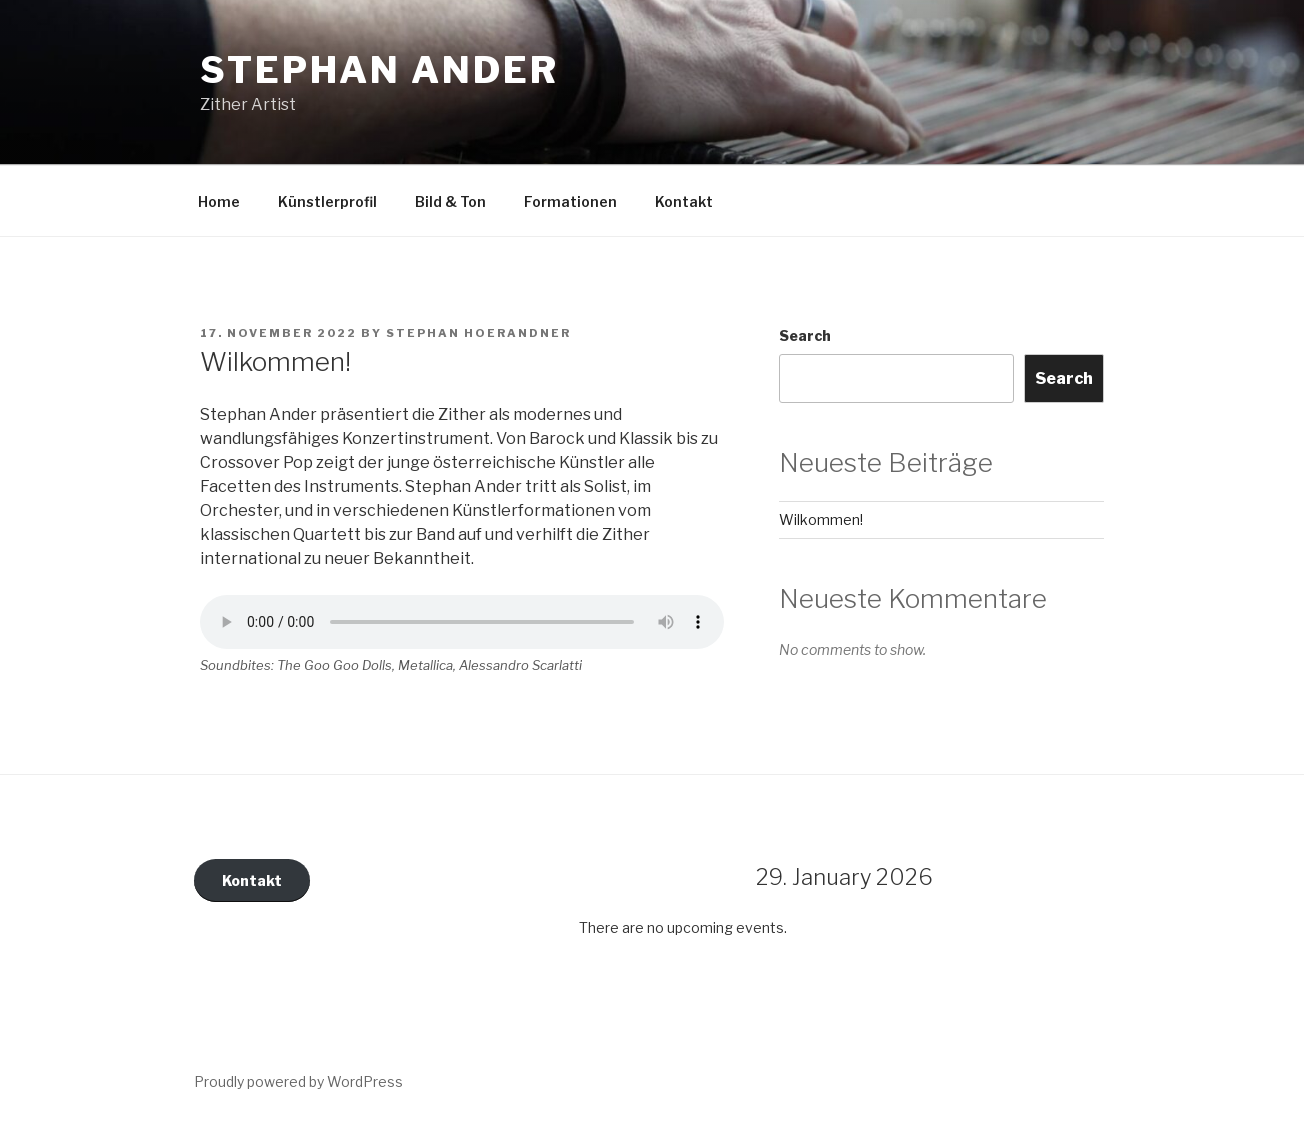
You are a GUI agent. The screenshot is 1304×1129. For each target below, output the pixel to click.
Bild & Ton (450, 201)
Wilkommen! (821, 519)
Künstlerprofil (327, 201)
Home (219, 201)
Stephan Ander (379, 70)
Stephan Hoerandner (478, 333)
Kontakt (684, 201)
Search (805, 335)
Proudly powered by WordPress (298, 1081)
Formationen (570, 201)
